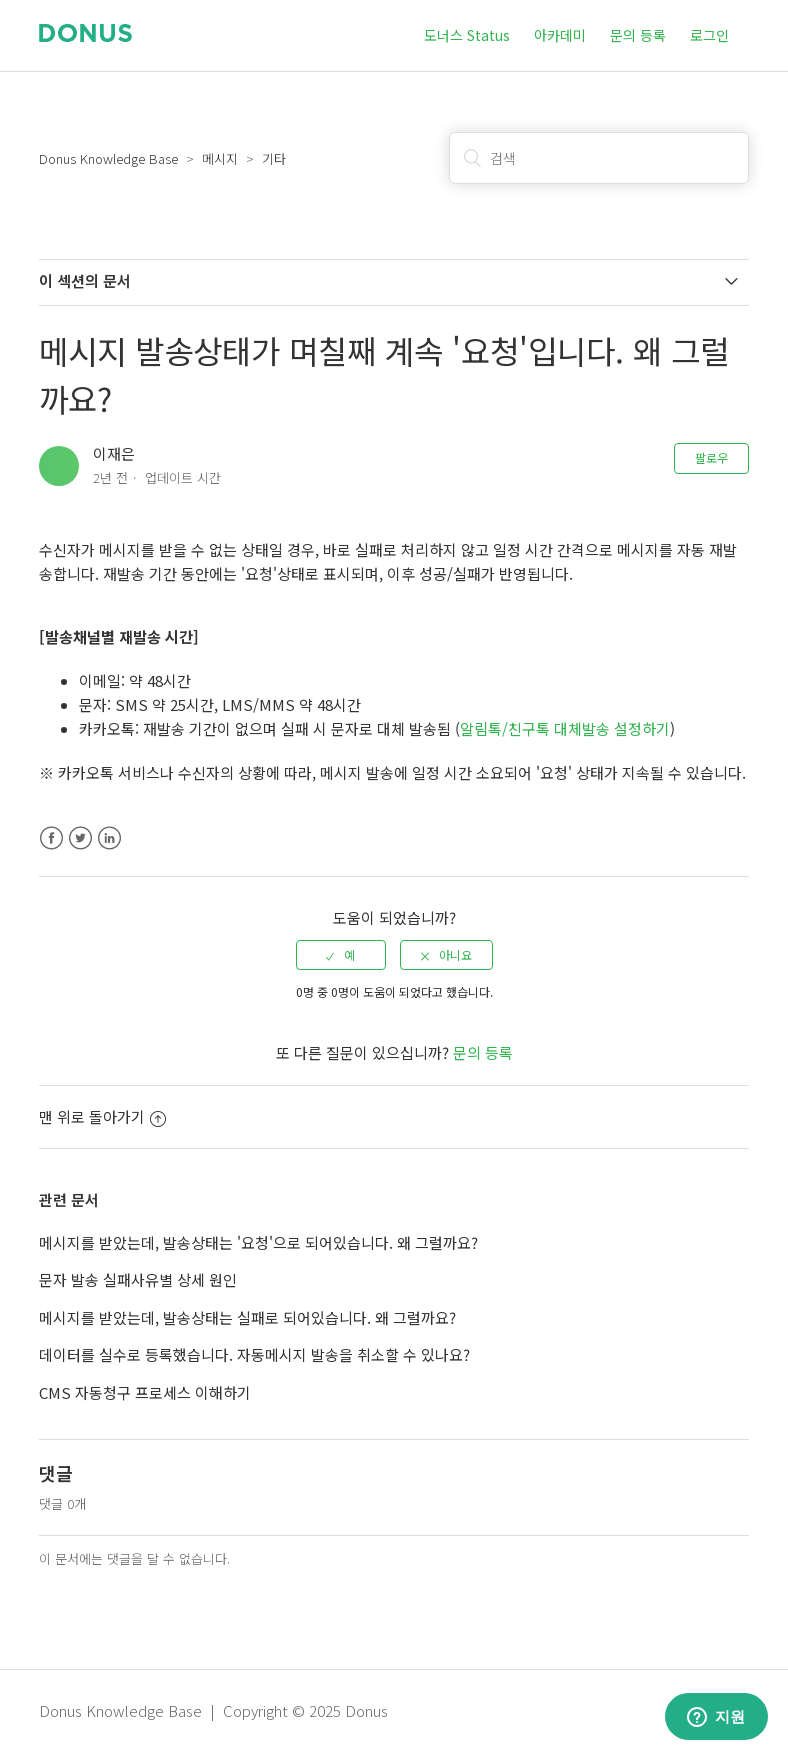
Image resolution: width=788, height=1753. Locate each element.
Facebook (51, 838)
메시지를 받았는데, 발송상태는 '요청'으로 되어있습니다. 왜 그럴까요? (258, 1242)
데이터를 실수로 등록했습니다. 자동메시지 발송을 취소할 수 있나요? (254, 1354)
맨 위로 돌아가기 (102, 1116)
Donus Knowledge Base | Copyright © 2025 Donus (213, 1710)
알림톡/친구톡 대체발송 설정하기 (565, 728)
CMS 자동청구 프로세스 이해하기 (145, 1392)
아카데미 (560, 35)
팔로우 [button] (711, 457)
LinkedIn (109, 838)
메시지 (220, 158)
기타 (274, 158)
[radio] (341, 955)
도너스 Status (467, 35)
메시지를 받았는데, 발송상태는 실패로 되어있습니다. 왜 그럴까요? (247, 1317)
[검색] (599, 158)
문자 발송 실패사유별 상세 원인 (138, 1279)
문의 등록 (638, 35)
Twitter (80, 838)
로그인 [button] (709, 35)
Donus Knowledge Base (108, 158)
